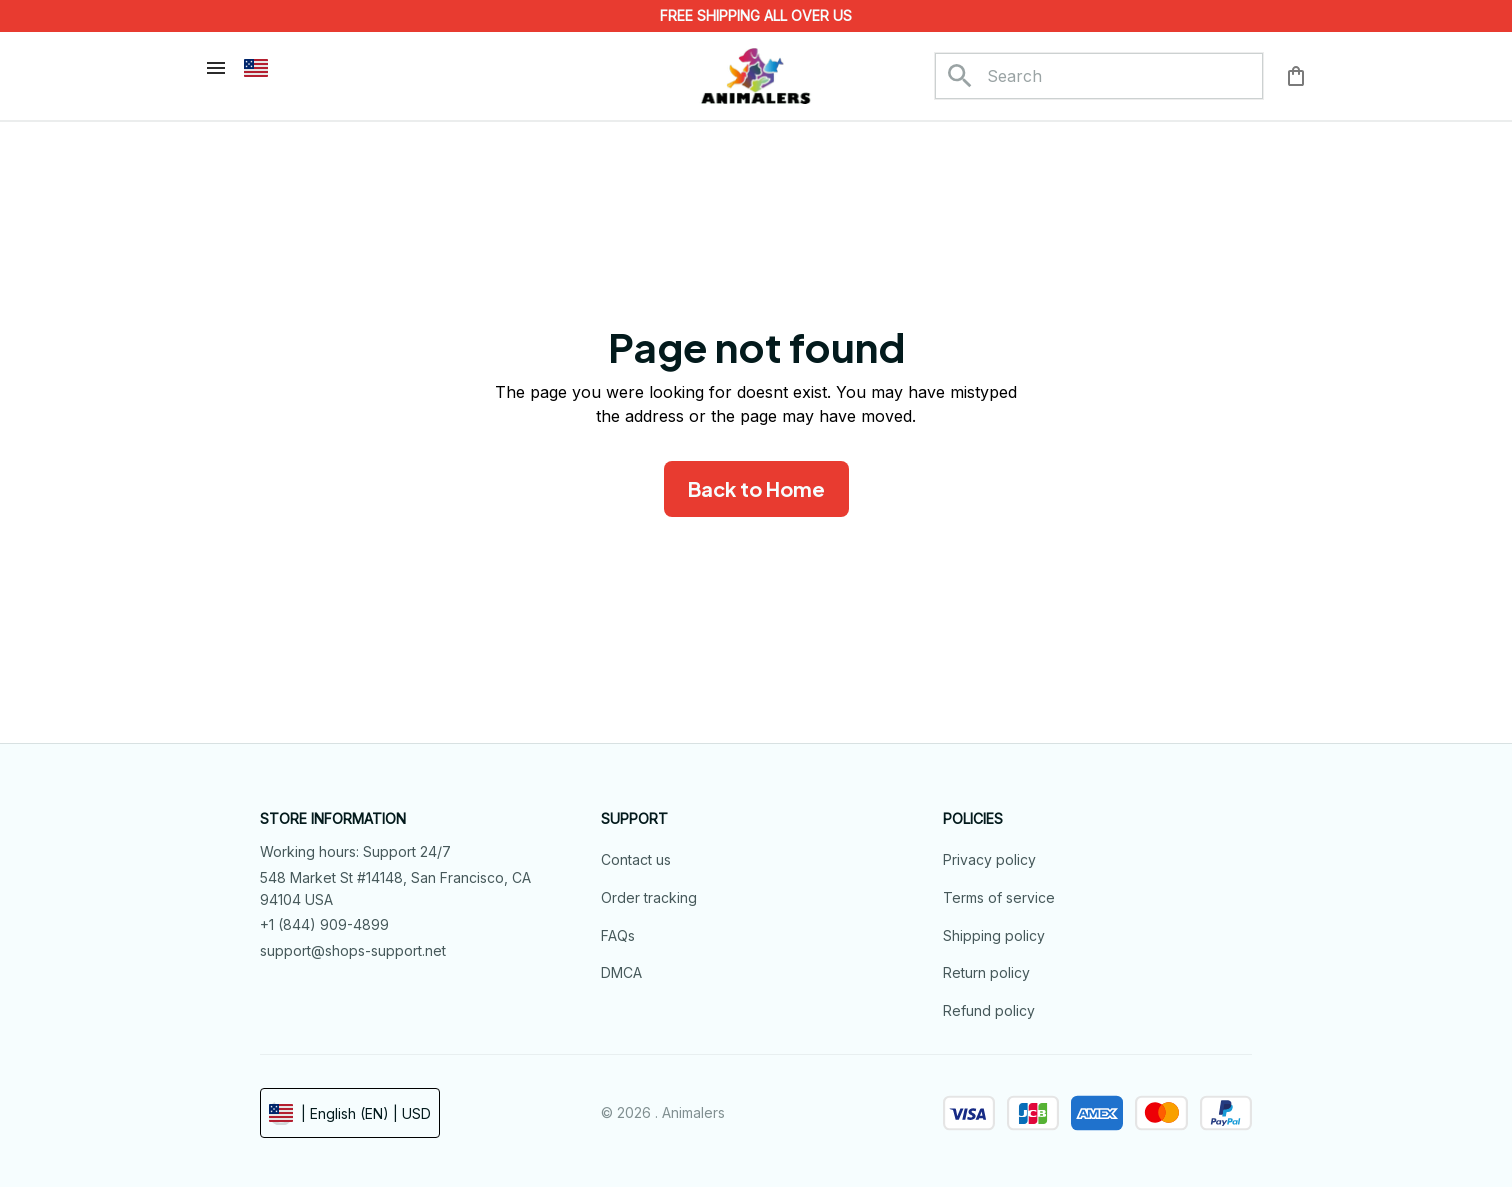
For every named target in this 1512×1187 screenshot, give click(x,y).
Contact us (636, 859)
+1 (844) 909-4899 (324, 924)
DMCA (621, 972)
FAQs (618, 935)
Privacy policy (989, 859)
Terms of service (999, 897)
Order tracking (649, 897)
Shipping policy (994, 935)
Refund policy (989, 1010)
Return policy (986, 972)
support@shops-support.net (353, 950)
